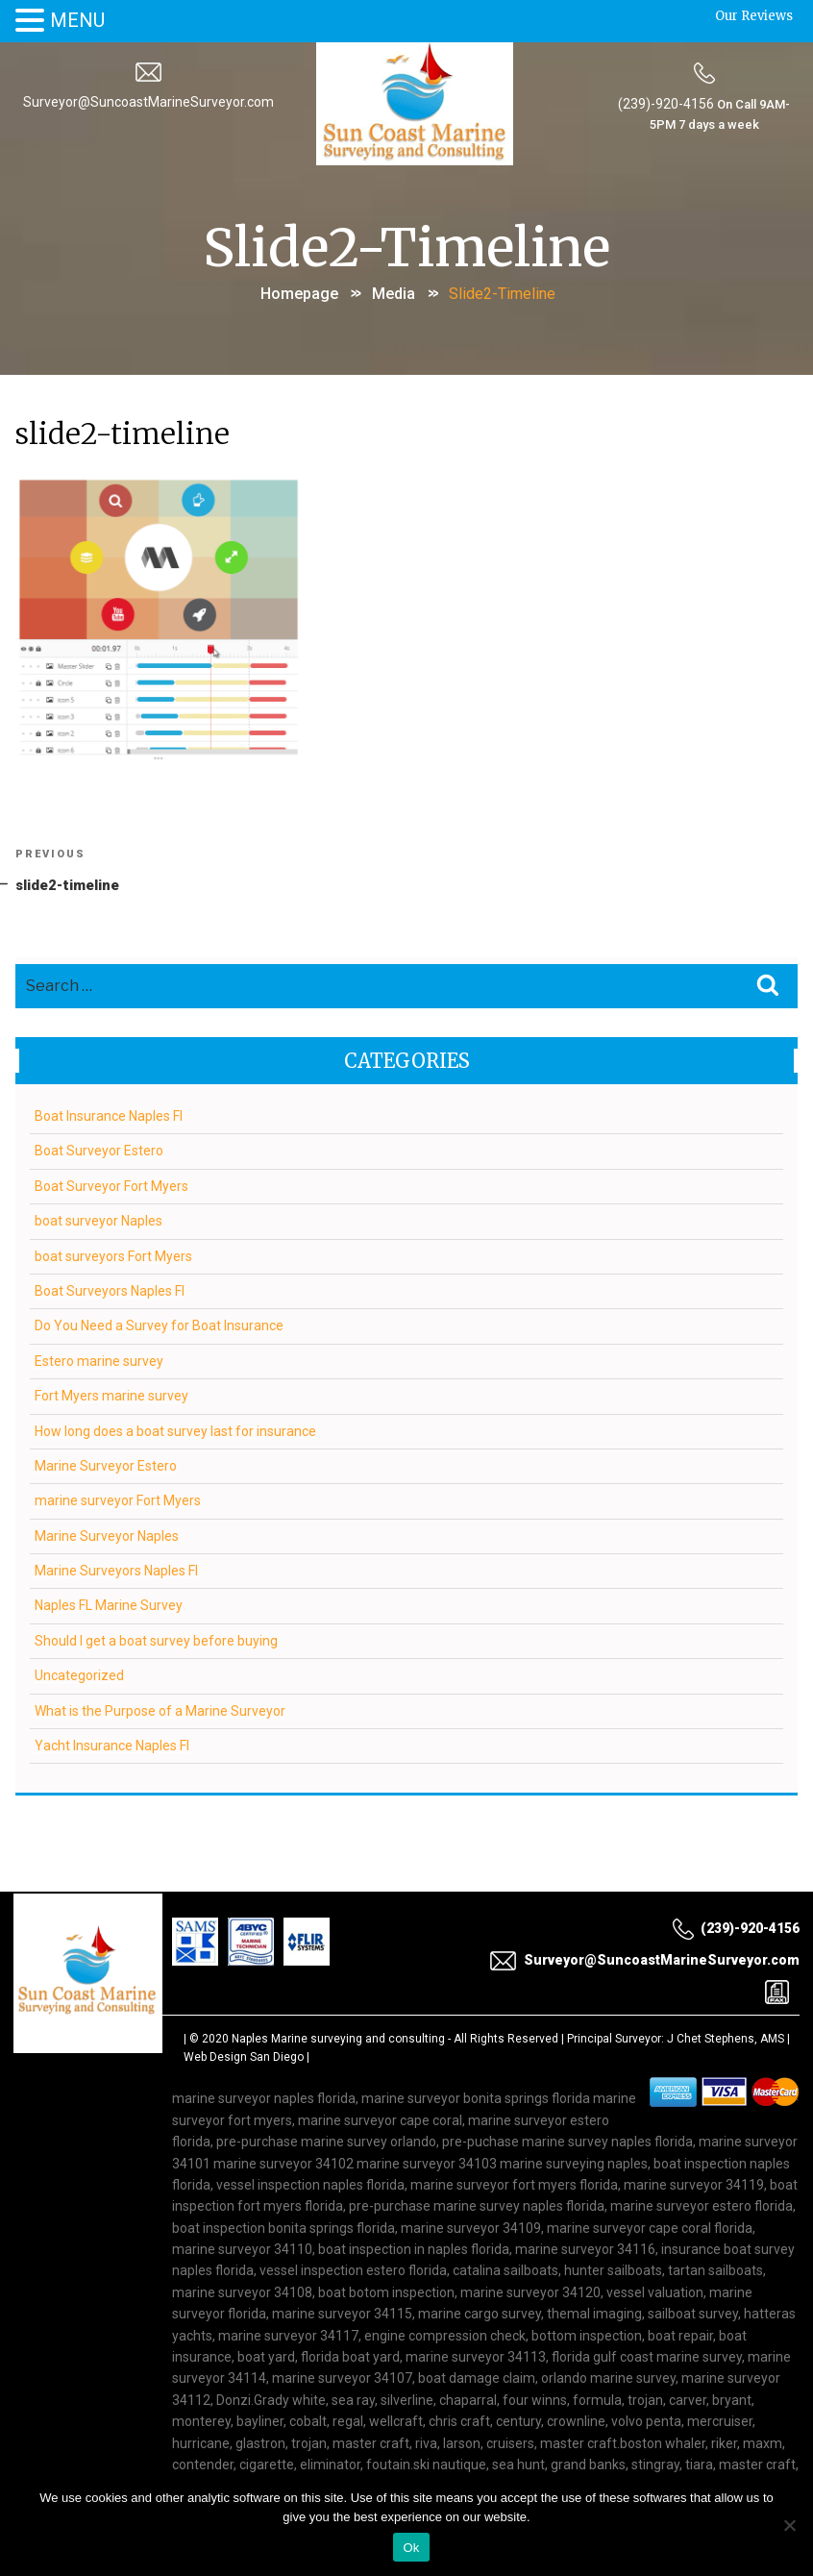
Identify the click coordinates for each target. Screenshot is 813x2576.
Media (393, 294)
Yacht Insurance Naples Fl (112, 1745)
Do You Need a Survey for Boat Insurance (159, 1326)
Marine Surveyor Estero (106, 1466)
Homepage (299, 294)
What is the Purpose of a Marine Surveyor (160, 1711)
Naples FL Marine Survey (109, 1606)
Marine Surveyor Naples (107, 1536)
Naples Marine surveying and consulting (338, 2038)
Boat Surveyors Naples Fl (110, 1291)
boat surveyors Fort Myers (113, 1256)
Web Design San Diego (244, 2057)
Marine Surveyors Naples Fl (116, 1570)
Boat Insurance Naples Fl (109, 1116)
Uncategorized (79, 1676)
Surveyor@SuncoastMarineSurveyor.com (148, 102)
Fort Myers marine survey (111, 1395)
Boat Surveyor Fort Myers (111, 1186)
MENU (77, 20)
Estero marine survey (99, 1361)
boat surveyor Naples (98, 1220)
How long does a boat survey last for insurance (175, 1431)
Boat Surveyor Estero (99, 1151)
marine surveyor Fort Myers (118, 1501)
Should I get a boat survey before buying (156, 1640)
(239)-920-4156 (666, 103)
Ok (411, 2547)
